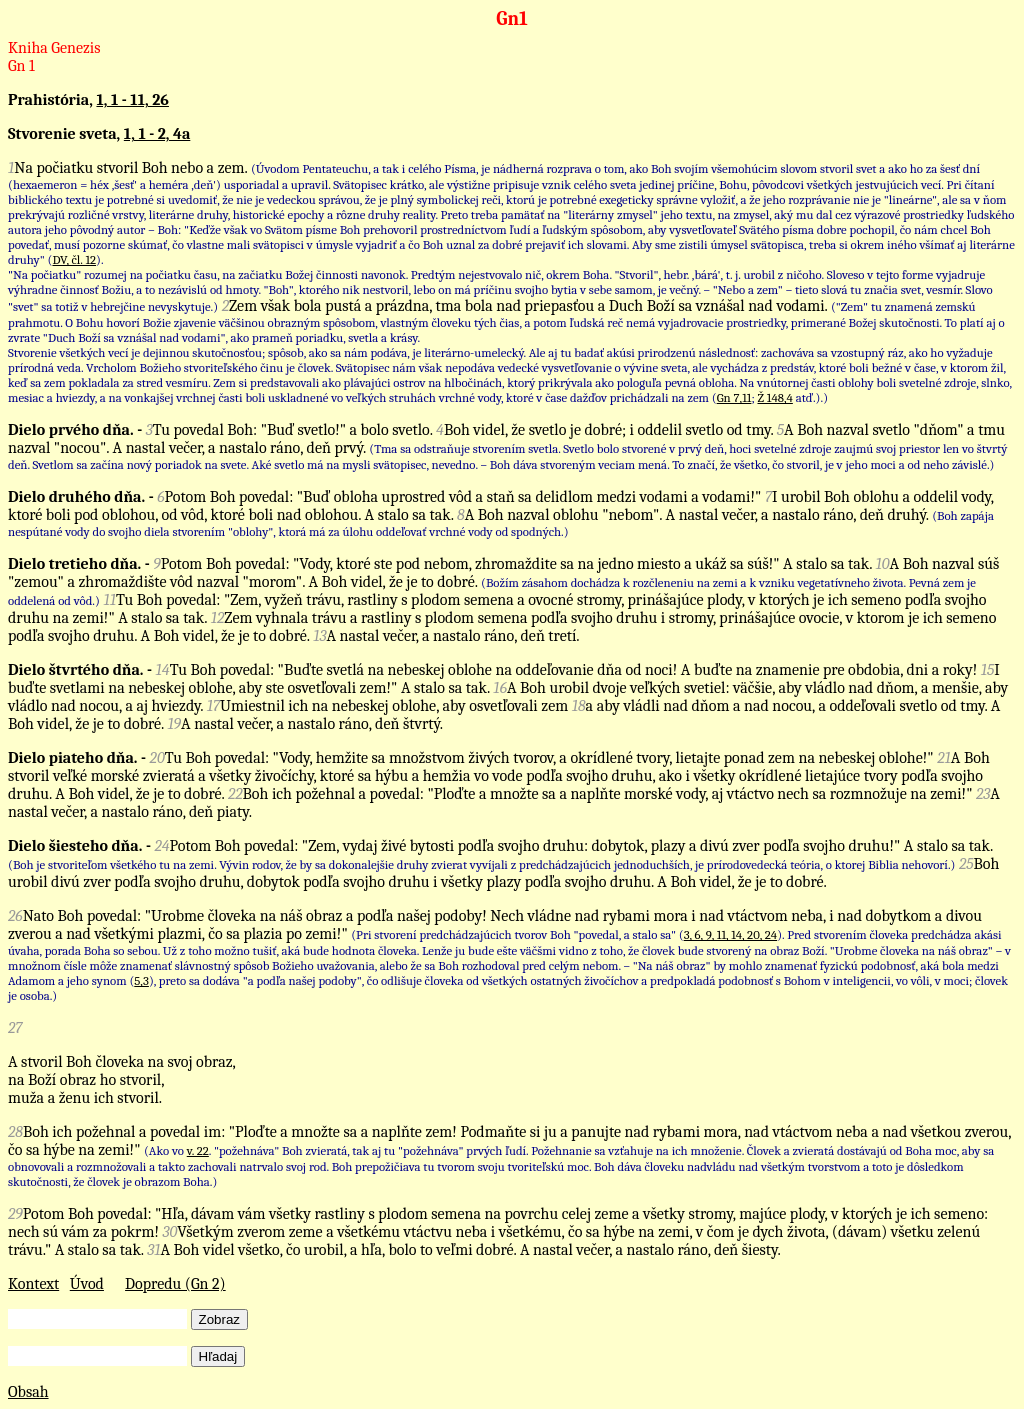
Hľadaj (218, 1356)
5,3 (141, 980)
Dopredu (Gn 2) (175, 1284)
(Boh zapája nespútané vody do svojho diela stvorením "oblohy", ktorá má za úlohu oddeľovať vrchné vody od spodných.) (501, 523)
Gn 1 (21, 66)
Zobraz (219, 1319)
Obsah (28, 1392)
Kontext (33, 1284)
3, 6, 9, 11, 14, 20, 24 (731, 934)
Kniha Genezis (54, 48)
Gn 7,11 (734, 397)
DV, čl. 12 (74, 259)
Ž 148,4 (774, 397)
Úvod (87, 1284)
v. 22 (198, 1150)
